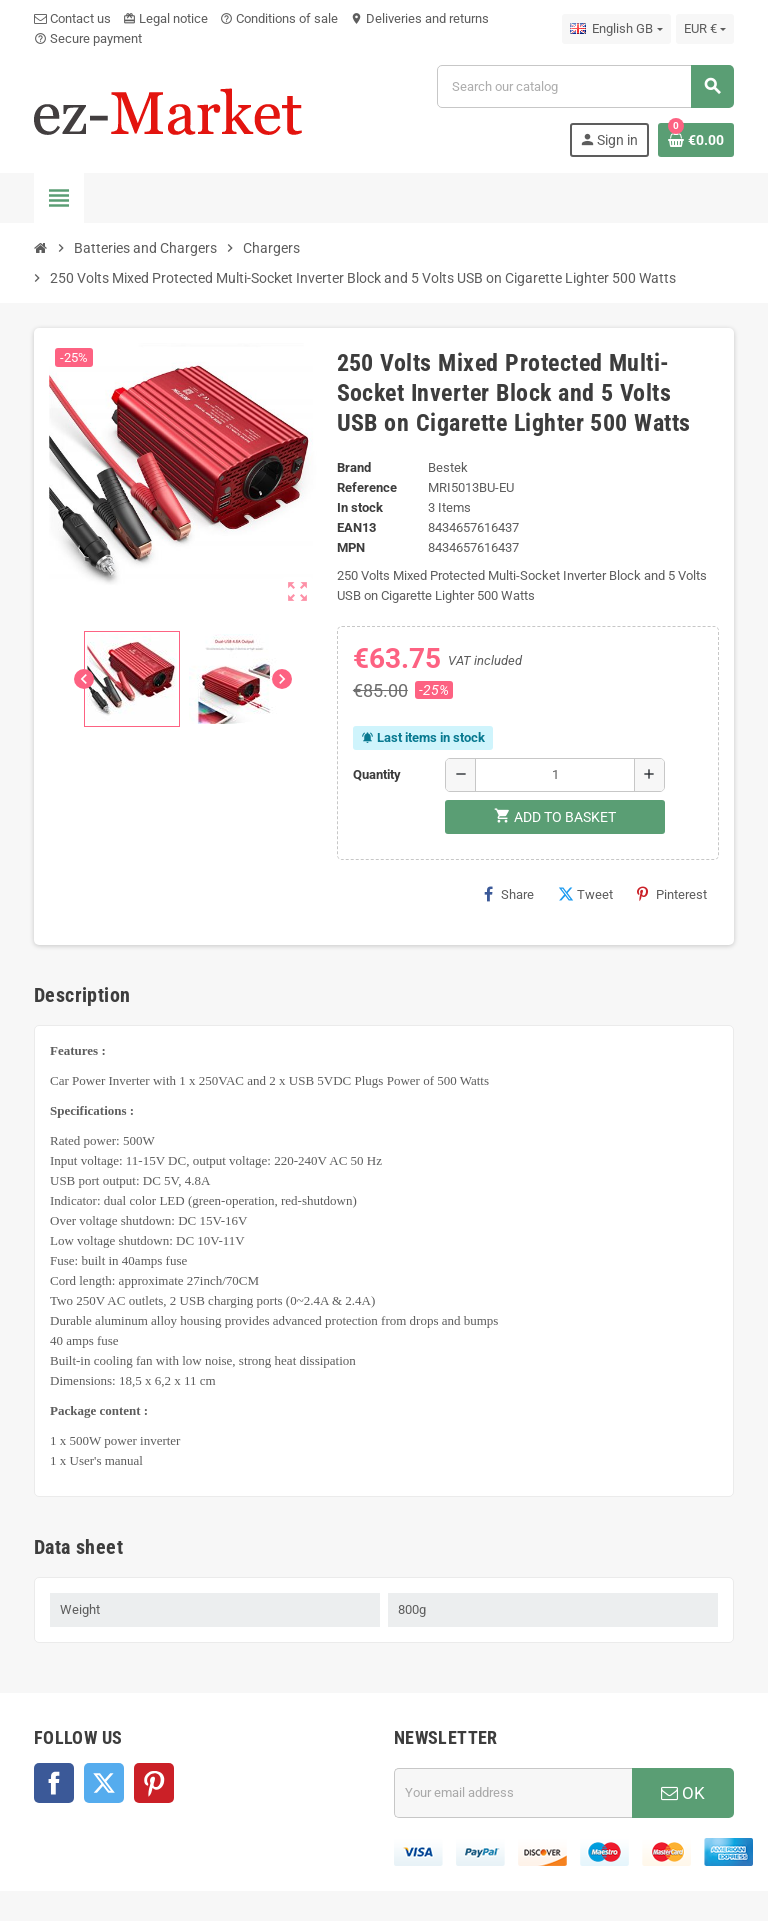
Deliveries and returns (419, 18)
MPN (351, 547)
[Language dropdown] (616, 29)
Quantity (377, 774)
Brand (354, 467)
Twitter (104, 1783)
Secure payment (88, 38)
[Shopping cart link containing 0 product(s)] (696, 140)
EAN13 (356, 527)
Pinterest (672, 894)
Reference (367, 487)
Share (509, 894)
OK (683, 1793)
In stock (360, 507)
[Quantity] (555, 775)
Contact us (72, 18)
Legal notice (165, 18)
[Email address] (513, 1793)
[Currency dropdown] (705, 29)
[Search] (585, 86)
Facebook (54, 1783)
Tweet (585, 894)
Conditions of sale (279, 18)
